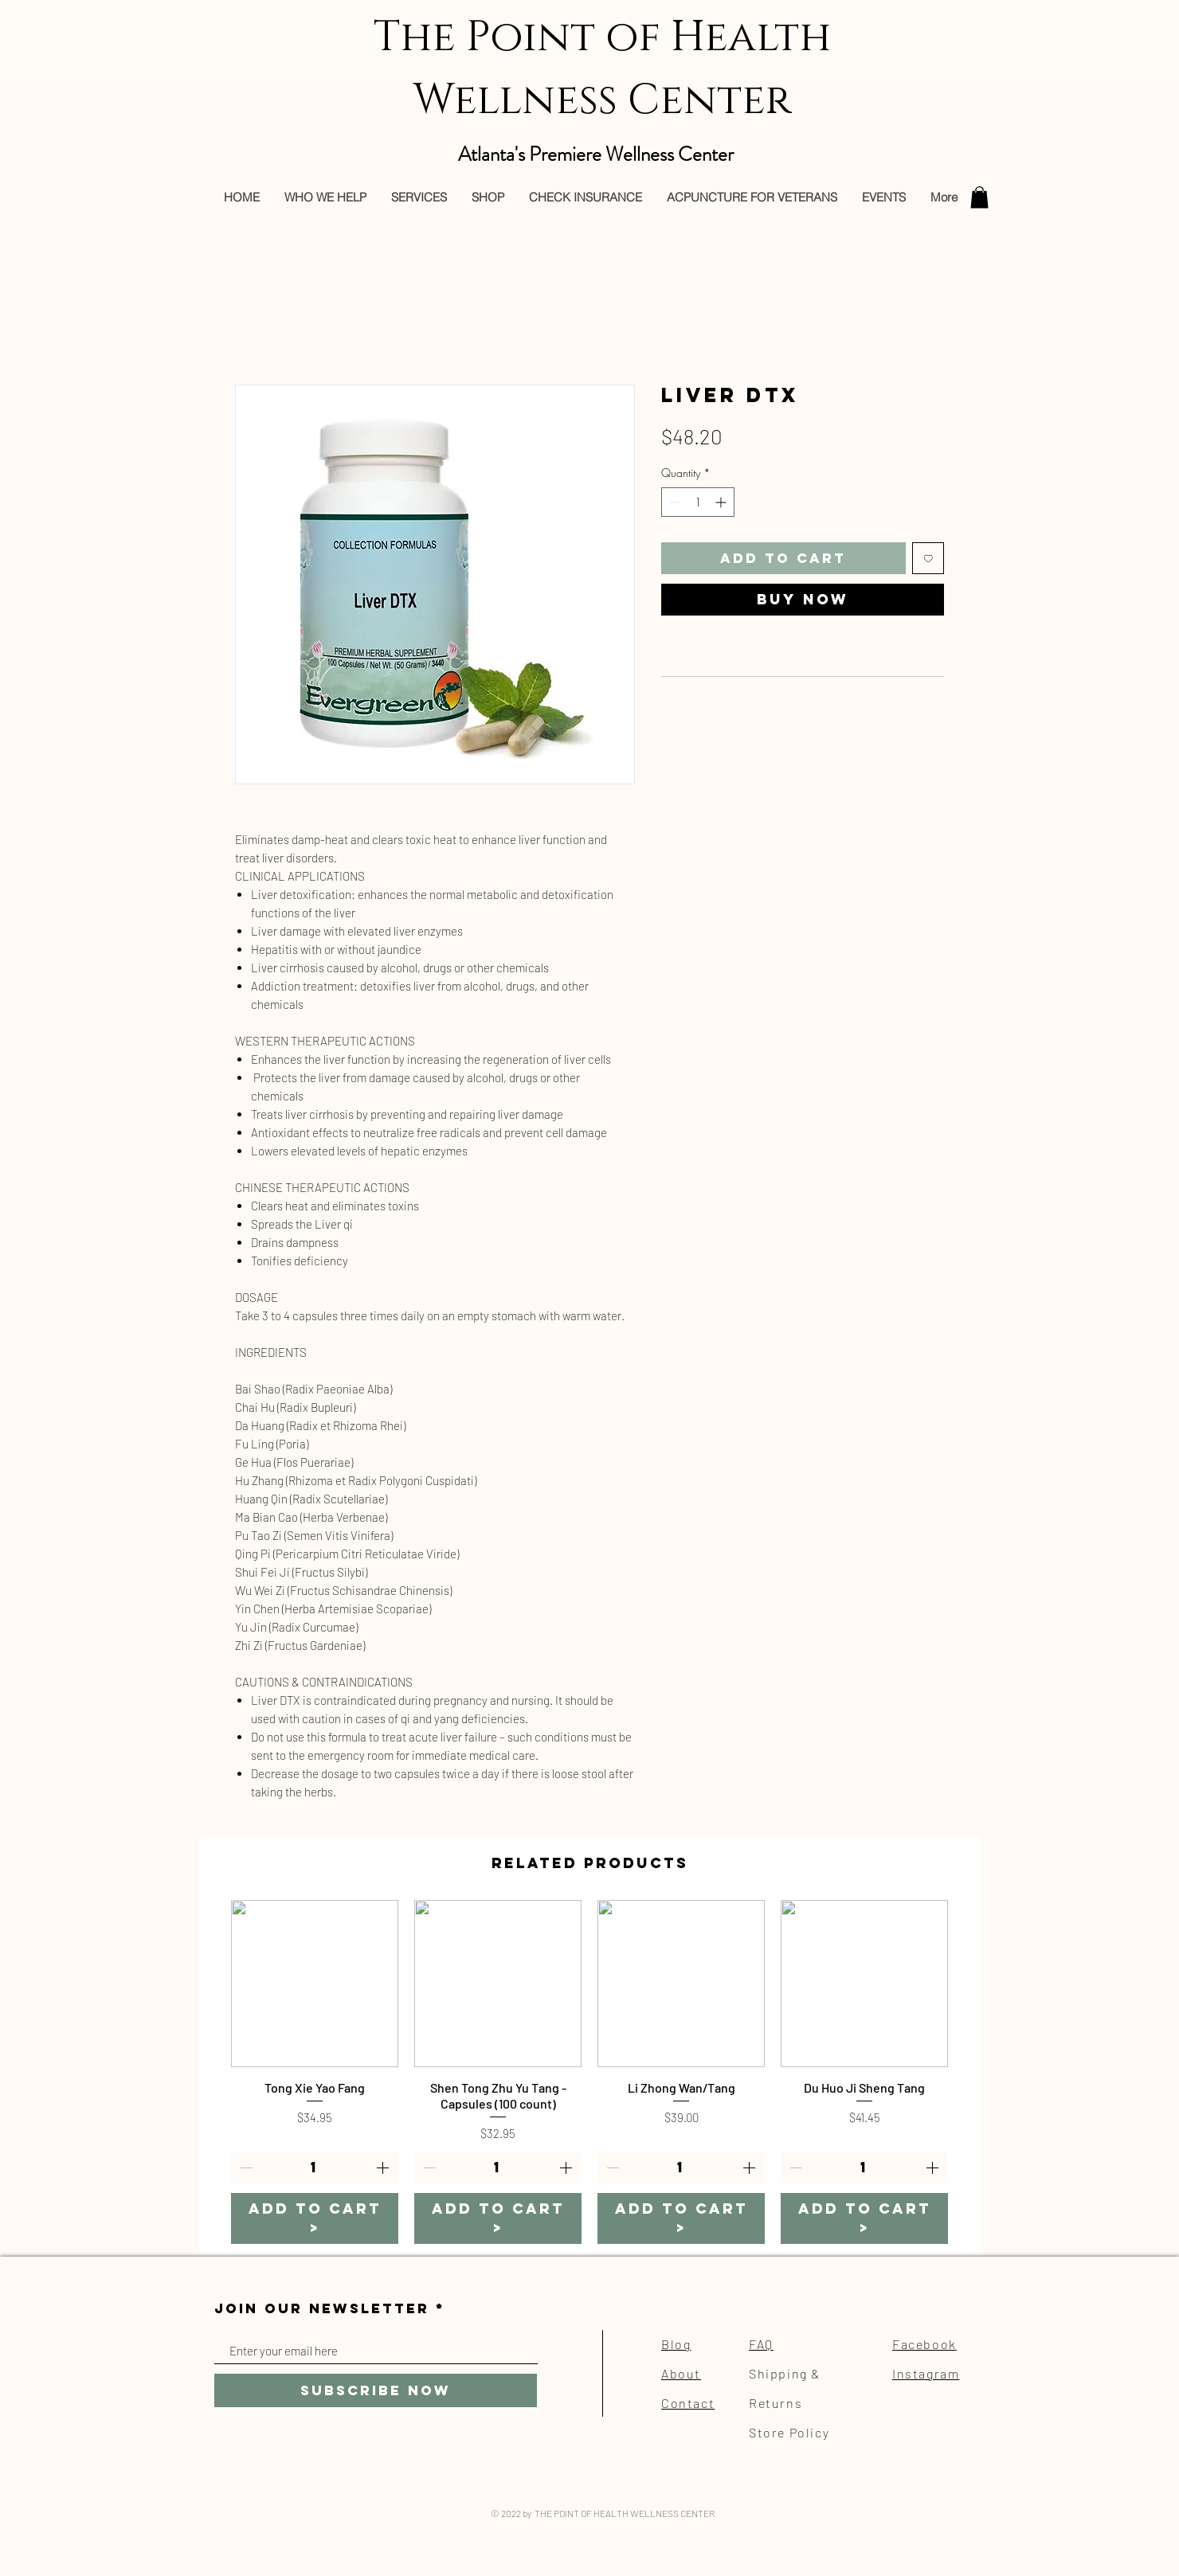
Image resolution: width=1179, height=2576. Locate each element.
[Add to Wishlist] (928, 558)
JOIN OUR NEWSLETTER (321, 2309)
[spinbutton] (698, 502)
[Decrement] (674, 502)
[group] (589, 2072)
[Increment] (722, 502)
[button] (979, 197)
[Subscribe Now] (375, 2390)
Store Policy (789, 2432)
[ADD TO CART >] (314, 2218)
